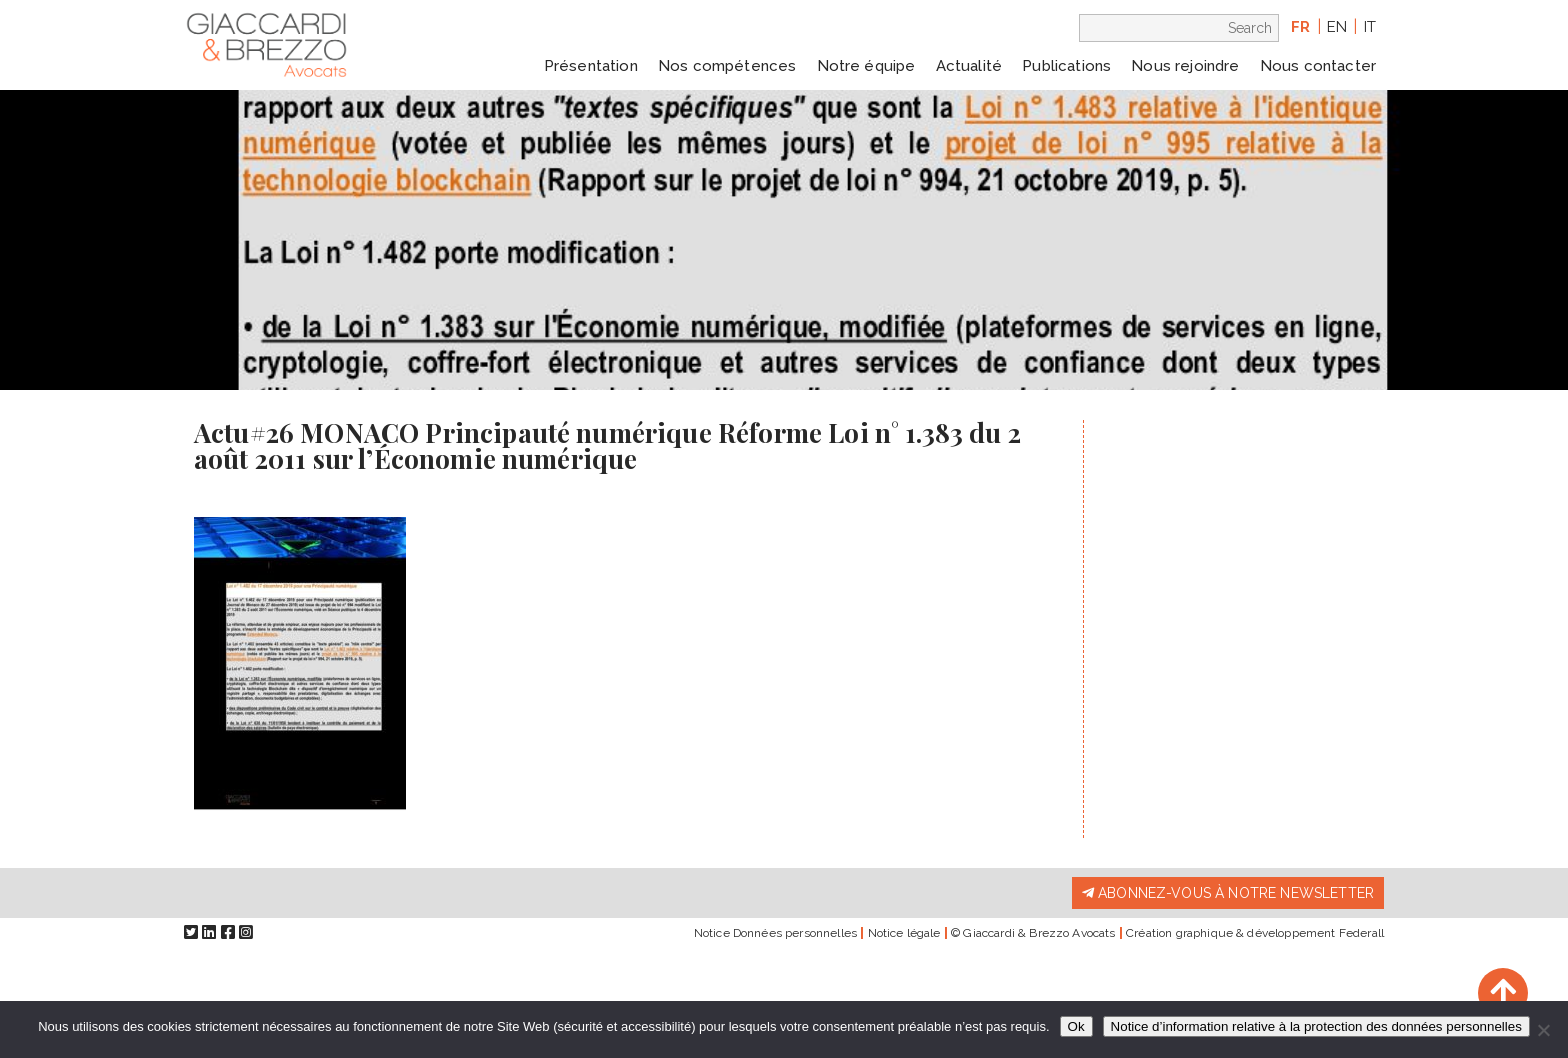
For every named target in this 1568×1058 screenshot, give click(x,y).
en (1337, 27)
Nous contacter (1318, 66)
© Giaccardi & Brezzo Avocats (1033, 933)
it (1370, 27)
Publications (1066, 66)
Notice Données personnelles (775, 933)
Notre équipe (866, 66)
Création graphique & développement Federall (1255, 933)
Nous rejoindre (1185, 66)
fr (1300, 27)
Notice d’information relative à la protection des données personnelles (1316, 1026)
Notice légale (904, 933)
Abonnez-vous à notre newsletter (1228, 893)
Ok (1076, 1026)
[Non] (1543, 1030)
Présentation (591, 66)
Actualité (969, 66)
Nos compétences (727, 66)
